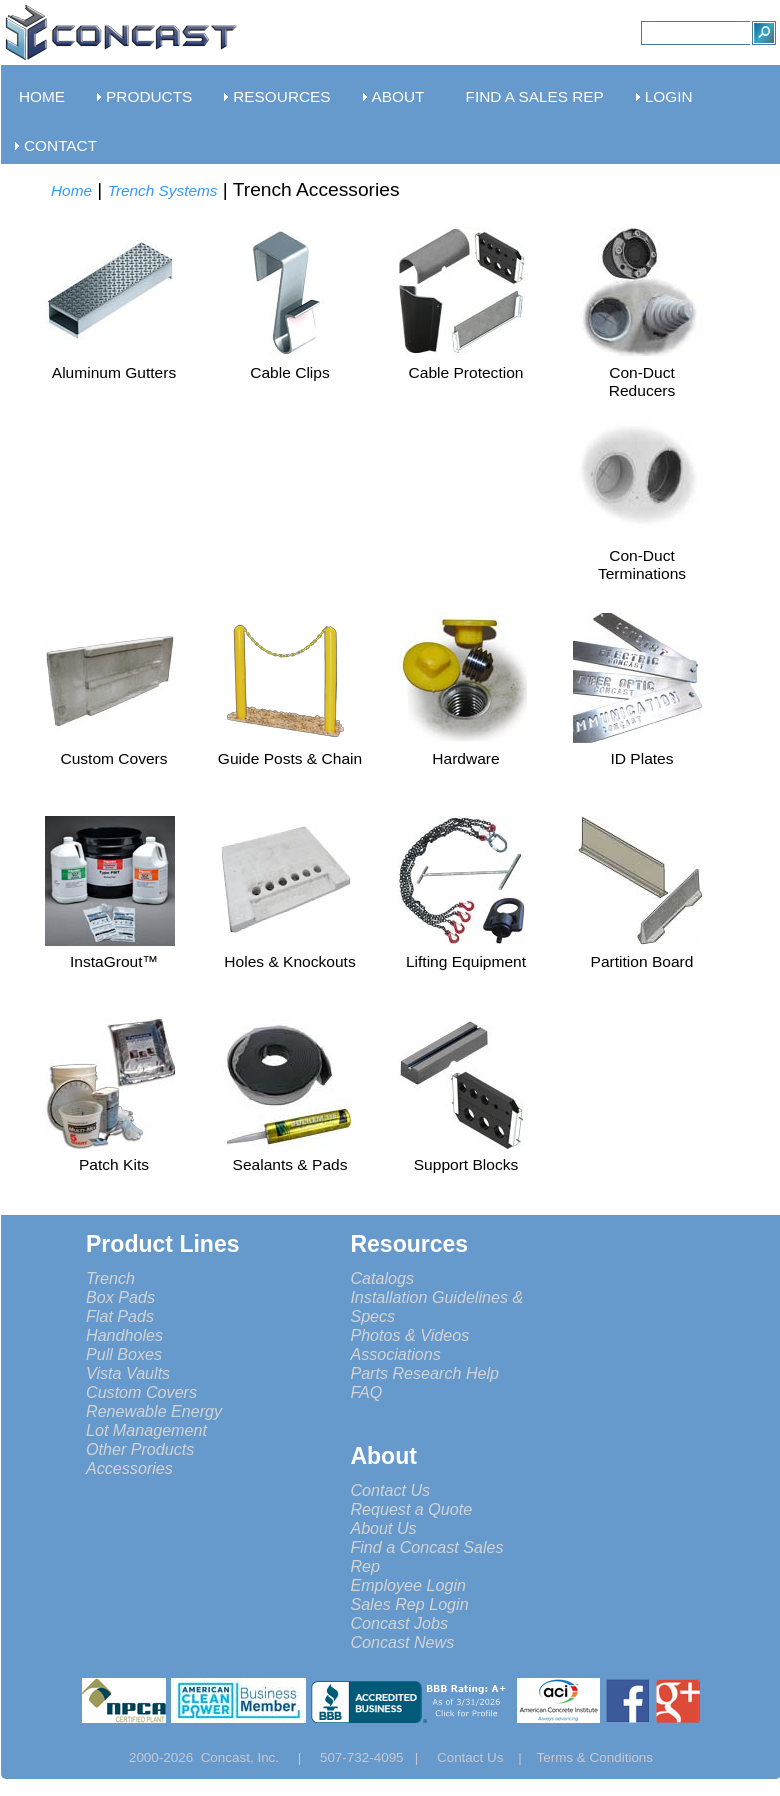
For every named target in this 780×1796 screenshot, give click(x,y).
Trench (110, 1278)
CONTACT (60, 145)
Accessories (129, 1468)
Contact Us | (487, 1757)
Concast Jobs (399, 1623)
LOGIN (669, 96)
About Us (383, 1528)
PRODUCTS (149, 96)
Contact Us (390, 1490)
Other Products (140, 1449)
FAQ (366, 1392)
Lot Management (146, 1430)
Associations (395, 1354)
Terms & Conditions (595, 1757)
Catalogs (382, 1278)
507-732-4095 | (376, 1757)
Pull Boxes (124, 1354)
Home (71, 190)
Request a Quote (411, 1509)
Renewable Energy (154, 1411)
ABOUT (398, 96)
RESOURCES (281, 96)
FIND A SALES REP (535, 96)
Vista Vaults (128, 1373)
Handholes (124, 1335)
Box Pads (120, 1297)
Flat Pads (120, 1316)
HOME (42, 96)
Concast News (402, 1642)
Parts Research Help (424, 1373)
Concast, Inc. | (256, 1757)
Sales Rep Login (409, 1604)
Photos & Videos (409, 1335)
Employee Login (408, 1585)
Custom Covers (141, 1392)
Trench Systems (163, 190)
